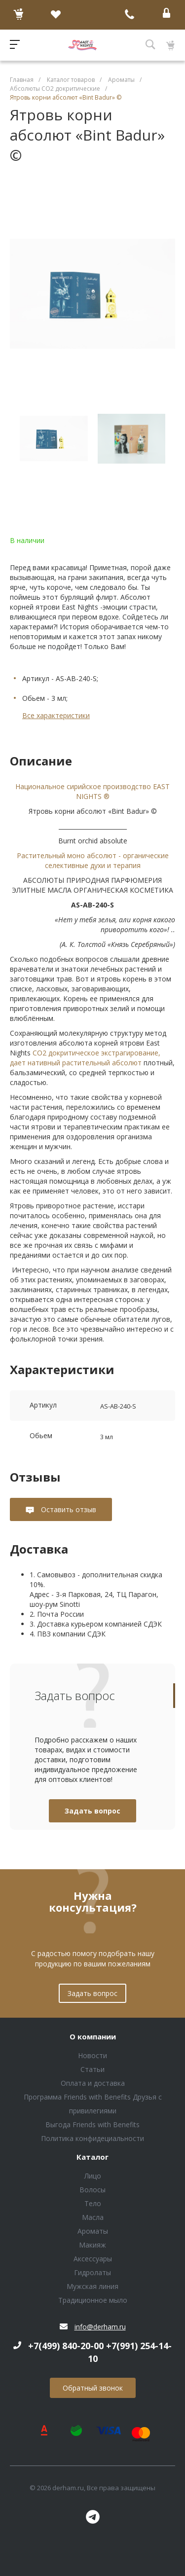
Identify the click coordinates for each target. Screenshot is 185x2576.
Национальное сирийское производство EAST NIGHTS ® (92, 791)
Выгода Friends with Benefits (92, 2124)
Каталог (92, 2157)
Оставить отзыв (67, 1509)
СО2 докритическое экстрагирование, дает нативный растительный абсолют (85, 1057)
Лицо (92, 2175)
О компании (93, 2036)
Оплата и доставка (93, 2083)
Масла (93, 2217)
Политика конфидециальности (92, 2138)
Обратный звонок (93, 2388)
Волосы (92, 2189)
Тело (92, 2203)
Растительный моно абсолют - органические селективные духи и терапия (93, 860)
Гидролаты (92, 2272)
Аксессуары (93, 2258)
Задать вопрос (92, 1810)
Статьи (92, 2069)
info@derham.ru (100, 2326)
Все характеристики (56, 715)
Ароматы (92, 2231)
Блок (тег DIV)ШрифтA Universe (82, 45)
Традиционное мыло (92, 2300)
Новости (92, 2055)
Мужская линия (92, 2286)
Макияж (92, 2244)
